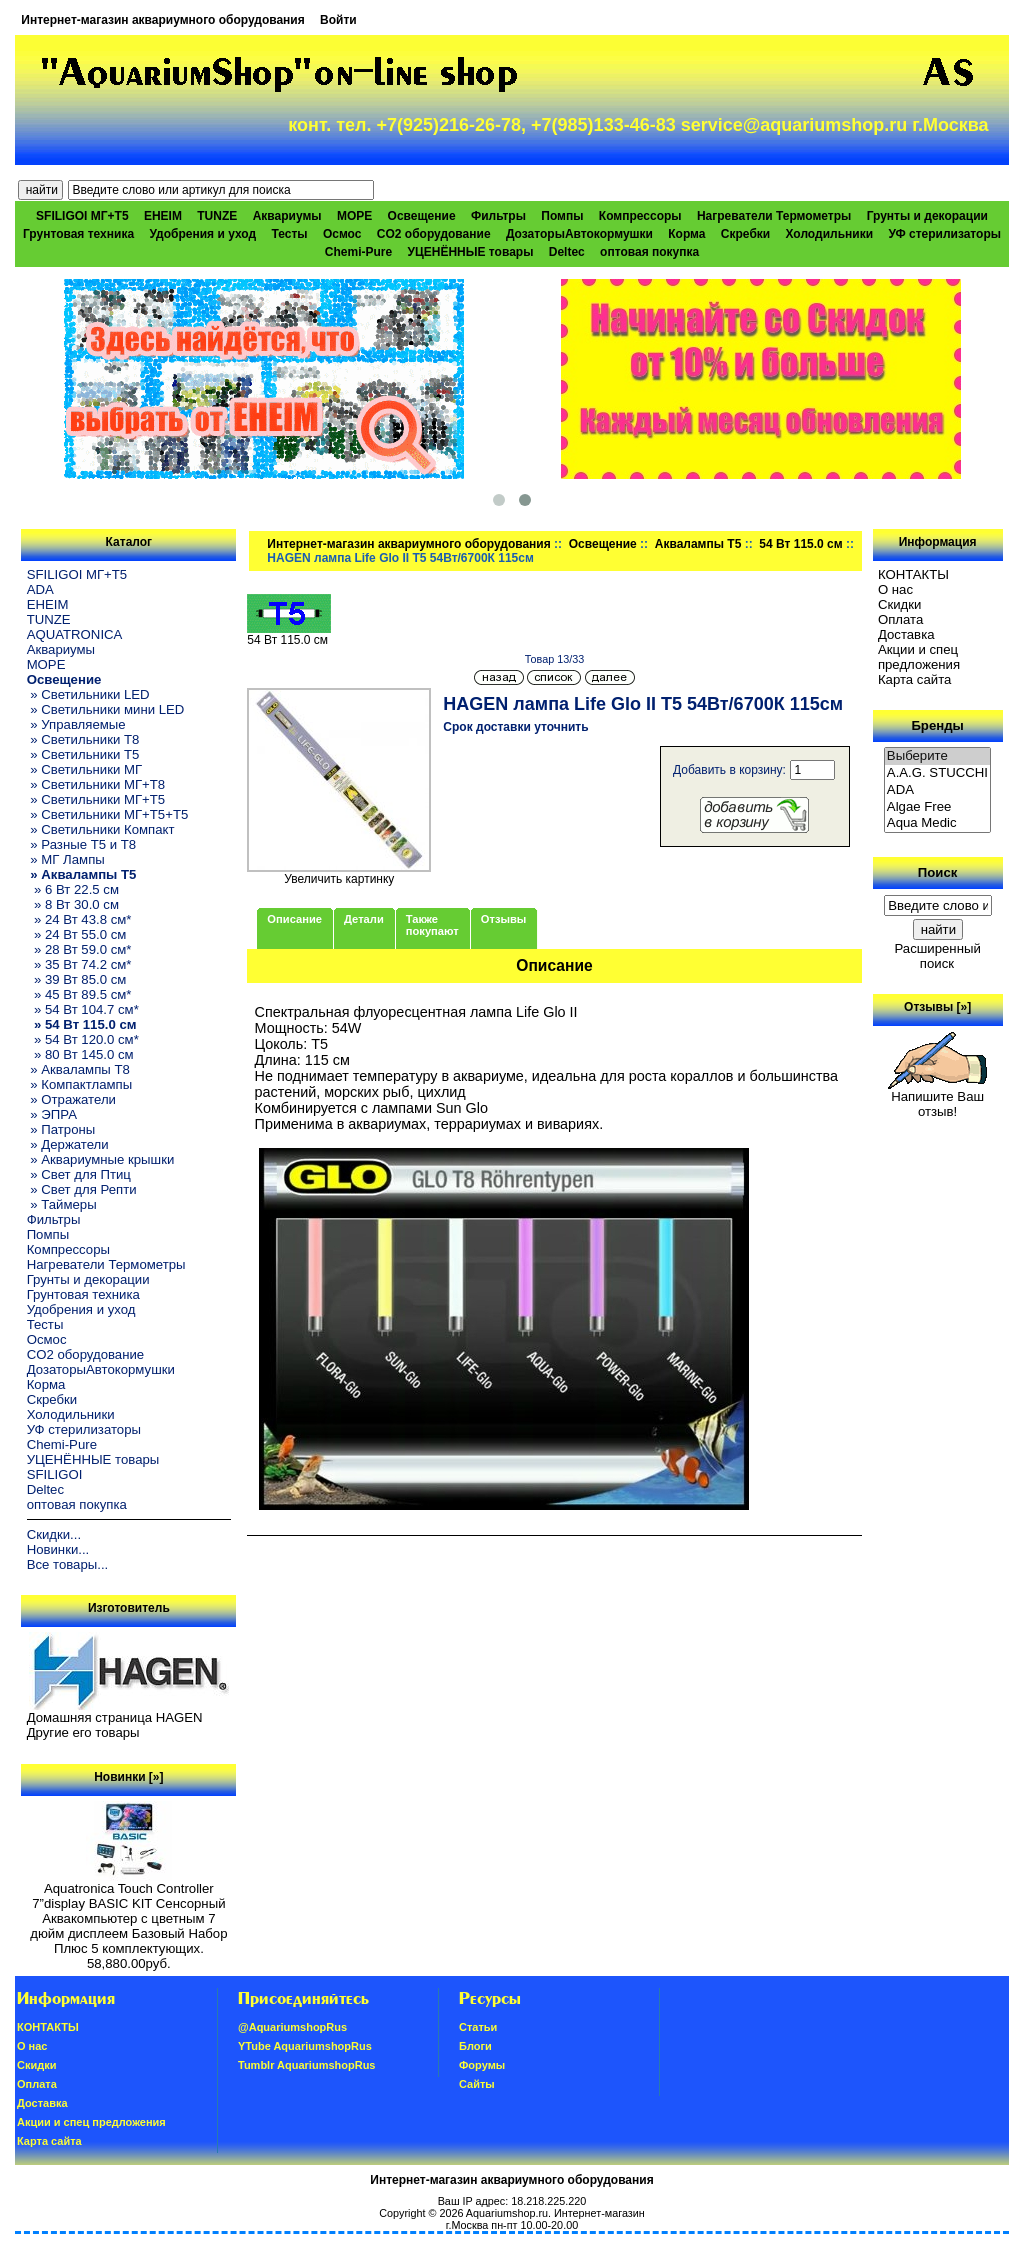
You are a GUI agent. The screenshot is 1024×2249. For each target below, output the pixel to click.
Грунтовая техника (78, 234)
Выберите (938, 756)
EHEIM (163, 216)
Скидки (900, 604)
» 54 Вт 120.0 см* (83, 1039)
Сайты (477, 2084)
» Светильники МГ (85, 769)
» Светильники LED (88, 694)
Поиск (938, 872)
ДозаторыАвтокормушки (579, 234)
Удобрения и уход (202, 234)
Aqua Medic (938, 823)
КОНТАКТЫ (913, 574)
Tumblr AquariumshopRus (307, 2065)
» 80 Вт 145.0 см (80, 1054)
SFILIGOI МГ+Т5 (82, 216)
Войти (338, 20)
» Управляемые (76, 724)
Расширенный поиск (937, 956)
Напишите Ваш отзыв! (937, 1098)
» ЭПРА (52, 1114)
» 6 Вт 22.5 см (73, 889)
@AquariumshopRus (292, 2027)
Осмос (342, 234)
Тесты (289, 234)
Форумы (482, 2065)
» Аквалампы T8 (78, 1069)
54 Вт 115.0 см (800, 544)
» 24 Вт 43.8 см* (79, 919)
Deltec (567, 252)
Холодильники (830, 234)
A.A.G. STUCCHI (938, 773)
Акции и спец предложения (919, 657)
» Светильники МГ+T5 (96, 799)
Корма (686, 234)
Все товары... (68, 1564)
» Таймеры (62, 1204)
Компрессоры (640, 216)
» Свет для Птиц (79, 1174)
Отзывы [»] (937, 1007)
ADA (40, 589)
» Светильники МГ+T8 (96, 784)
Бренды (937, 725)
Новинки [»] (128, 1777)
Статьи (478, 2027)
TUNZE (217, 216)
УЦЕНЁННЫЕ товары (471, 252)
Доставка (906, 634)
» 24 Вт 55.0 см (77, 934)
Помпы (562, 216)
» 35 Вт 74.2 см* (79, 964)
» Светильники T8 (83, 739)
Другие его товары (83, 1732)
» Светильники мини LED (106, 709)
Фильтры (498, 216)
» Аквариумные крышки (101, 1159)
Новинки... (58, 1549)
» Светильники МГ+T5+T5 (108, 814)
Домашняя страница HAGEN (115, 1717)
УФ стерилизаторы (944, 234)
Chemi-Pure (358, 252)
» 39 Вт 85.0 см (77, 979)
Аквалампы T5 (698, 544)
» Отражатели (71, 1099)
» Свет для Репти (82, 1189)
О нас (895, 589)
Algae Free (938, 807)
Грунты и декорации (927, 216)
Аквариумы (287, 216)
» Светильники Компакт (101, 829)
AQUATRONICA (75, 634)
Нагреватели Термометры (774, 216)
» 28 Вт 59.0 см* (79, 949)
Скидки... (54, 1534)
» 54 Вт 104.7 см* (83, 1009)
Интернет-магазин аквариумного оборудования (162, 20)
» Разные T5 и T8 (82, 844)
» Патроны (61, 1129)
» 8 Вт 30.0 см (73, 904)
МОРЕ (354, 216)
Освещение (603, 544)
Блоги (475, 2046)
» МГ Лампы (66, 859)
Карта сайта (914, 679)
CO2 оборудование (434, 234)
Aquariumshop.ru (507, 2213)
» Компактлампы (80, 1084)
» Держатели (68, 1144)
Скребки (745, 234)
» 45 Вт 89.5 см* (79, 994)
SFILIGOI (55, 1474)
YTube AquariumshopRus (305, 2046)
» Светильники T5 (83, 754)
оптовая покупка (649, 252)
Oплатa (901, 619)
